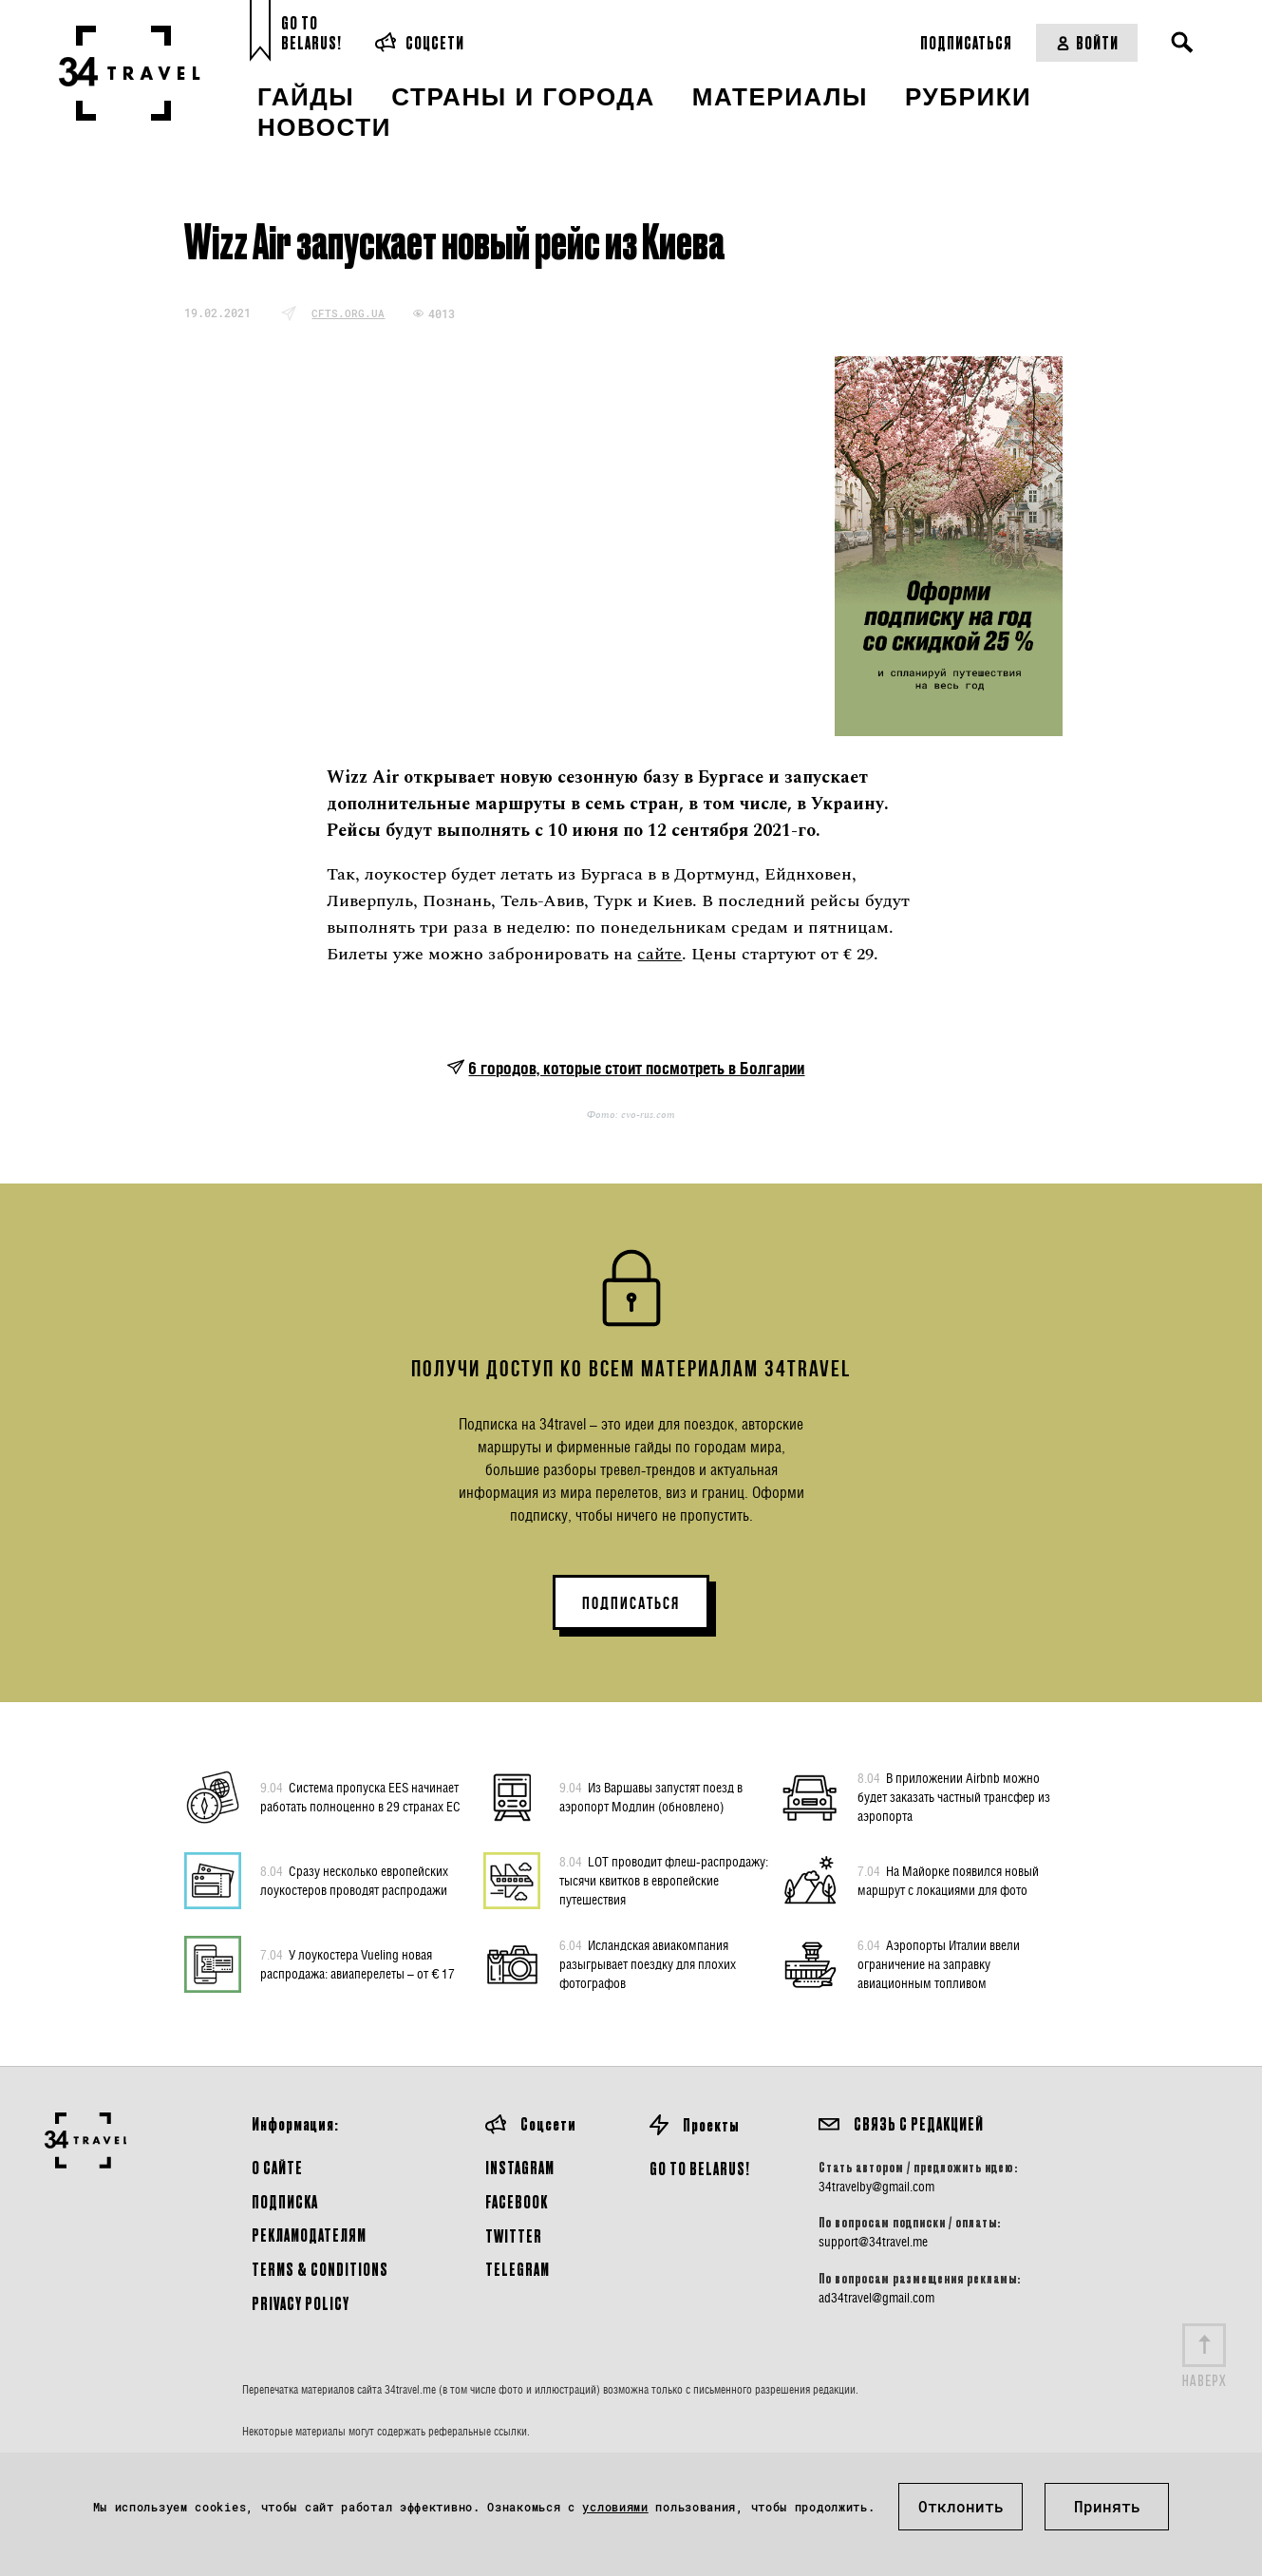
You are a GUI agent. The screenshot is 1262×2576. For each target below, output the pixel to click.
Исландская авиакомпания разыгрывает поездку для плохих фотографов (647, 1963)
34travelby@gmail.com (876, 2186)
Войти (1087, 42)
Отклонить (961, 2506)
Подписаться (966, 42)
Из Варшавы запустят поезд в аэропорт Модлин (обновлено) (651, 1796)
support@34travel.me (873, 2241)
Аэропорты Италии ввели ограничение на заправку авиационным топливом (938, 1963)
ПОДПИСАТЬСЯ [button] (631, 1603)
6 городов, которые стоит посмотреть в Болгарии (636, 1068)
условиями (615, 2506)
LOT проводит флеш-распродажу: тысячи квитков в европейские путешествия (663, 1879)
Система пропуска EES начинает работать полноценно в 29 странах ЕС (360, 1796)
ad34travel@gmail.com (876, 2297)
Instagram (520, 2167)
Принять (1107, 2506)
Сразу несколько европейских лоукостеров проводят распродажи (354, 1880)
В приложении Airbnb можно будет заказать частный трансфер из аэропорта (953, 1796)
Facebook (516, 2201)
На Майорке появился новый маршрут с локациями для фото (948, 1880)
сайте (659, 954)
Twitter (513, 2235)
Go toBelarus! (311, 32)
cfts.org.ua (348, 313)
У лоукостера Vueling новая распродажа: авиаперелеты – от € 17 (357, 1963)
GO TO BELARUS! (700, 2168)
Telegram (517, 2269)
